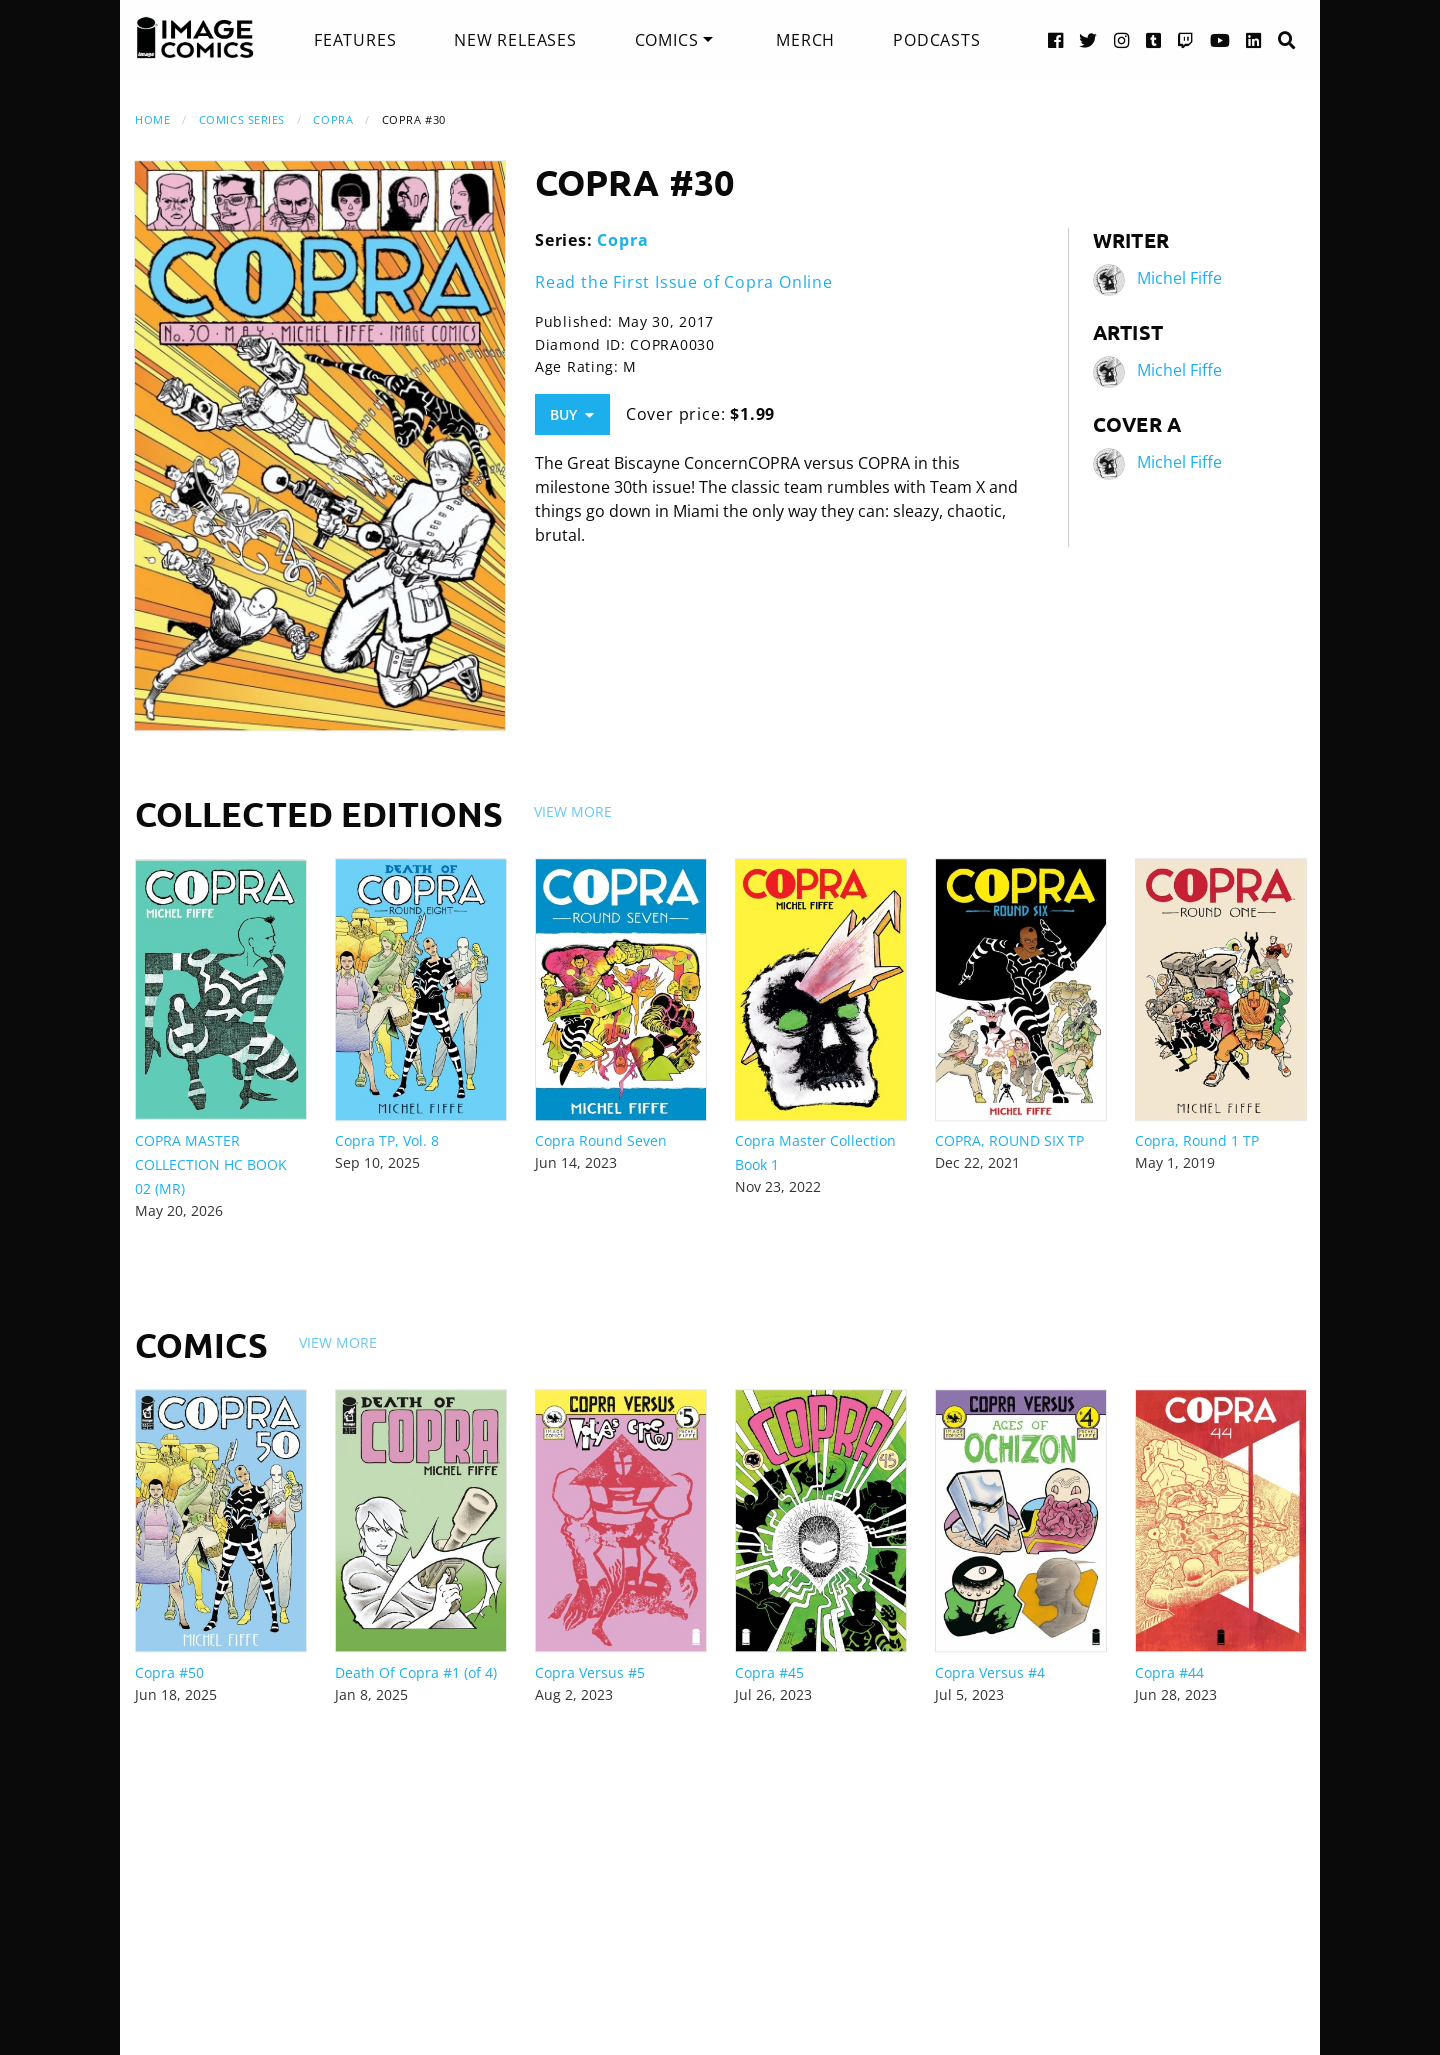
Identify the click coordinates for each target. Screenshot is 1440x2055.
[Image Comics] (195, 38)
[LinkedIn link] (1254, 39)
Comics (667, 40)
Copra (333, 119)
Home (152, 119)
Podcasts (936, 40)
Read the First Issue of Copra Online (684, 282)
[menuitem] (355, 40)
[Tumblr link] (1154, 39)
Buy (572, 414)
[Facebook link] (1056, 39)
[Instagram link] (1122, 39)
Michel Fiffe (1179, 278)
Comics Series (242, 119)
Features (355, 40)
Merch (805, 40)
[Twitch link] (1186, 39)
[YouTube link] (1220, 39)
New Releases (515, 40)
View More (573, 811)
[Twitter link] (1088, 39)
